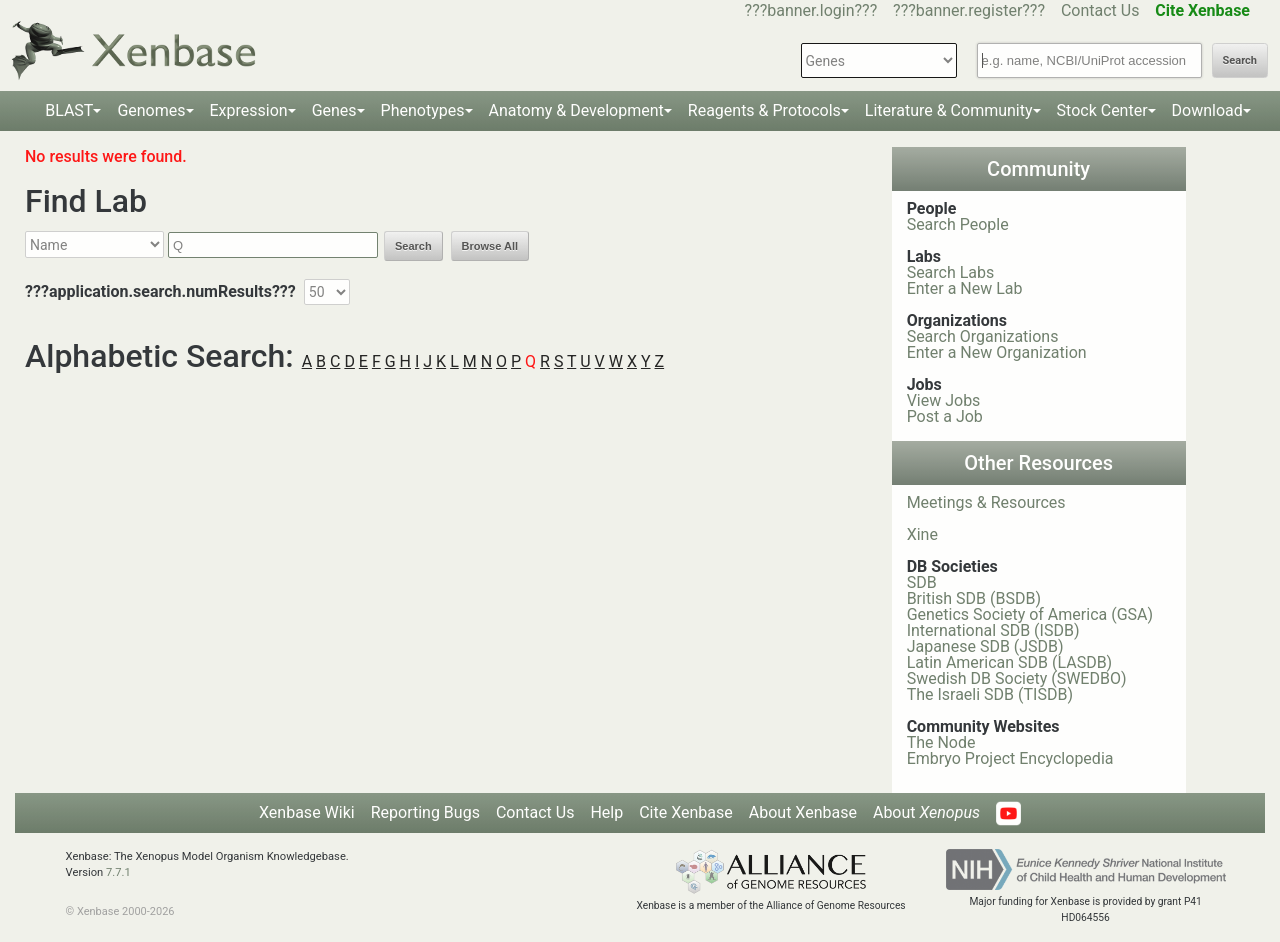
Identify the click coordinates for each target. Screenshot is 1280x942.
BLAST (69, 110)
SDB (922, 582)
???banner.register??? (969, 10)
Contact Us (1100, 10)
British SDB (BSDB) (974, 598)
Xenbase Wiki (307, 812)
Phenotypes (423, 110)
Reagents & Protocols (764, 110)
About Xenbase (803, 812)
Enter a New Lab (965, 288)
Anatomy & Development (576, 110)
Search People (958, 224)
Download (1207, 110)
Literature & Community (949, 110)
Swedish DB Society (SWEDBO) (1017, 678)
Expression (249, 110)
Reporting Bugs (425, 812)
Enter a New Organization (997, 352)
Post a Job (945, 416)
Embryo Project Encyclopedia (1010, 758)
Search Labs (951, 272)
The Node (941, 742)
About (926, 812)
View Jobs (944, 400)
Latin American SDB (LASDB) (1010, 662)
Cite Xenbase (686, 812)
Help (606, 812)
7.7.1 (118, 872)
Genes (334, 110)
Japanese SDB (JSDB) (985, 646)
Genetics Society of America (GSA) (1030, 614)
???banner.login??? (811, 10)
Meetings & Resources (986, 502)
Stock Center (1102, 110)
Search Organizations (983, 336)
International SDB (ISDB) (993, 630)
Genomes (151, 110)
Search (1240, 60)
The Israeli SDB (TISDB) (990, 694)
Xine (922, 534)
